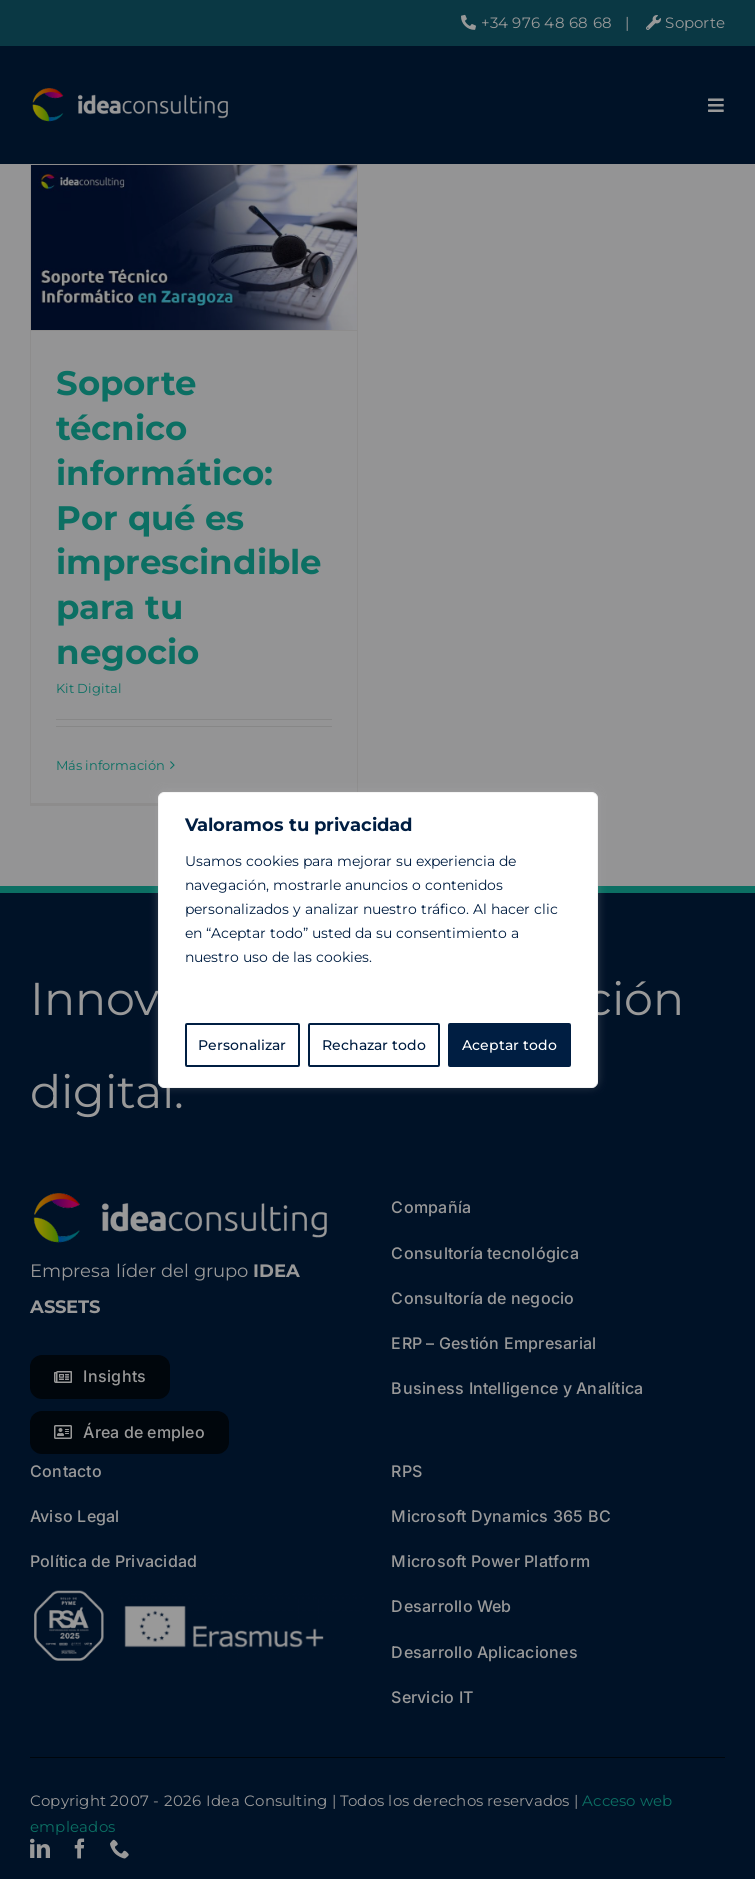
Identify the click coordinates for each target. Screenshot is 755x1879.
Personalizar (242, 1045)
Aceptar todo (509, 1045)
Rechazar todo (374, 1045)
